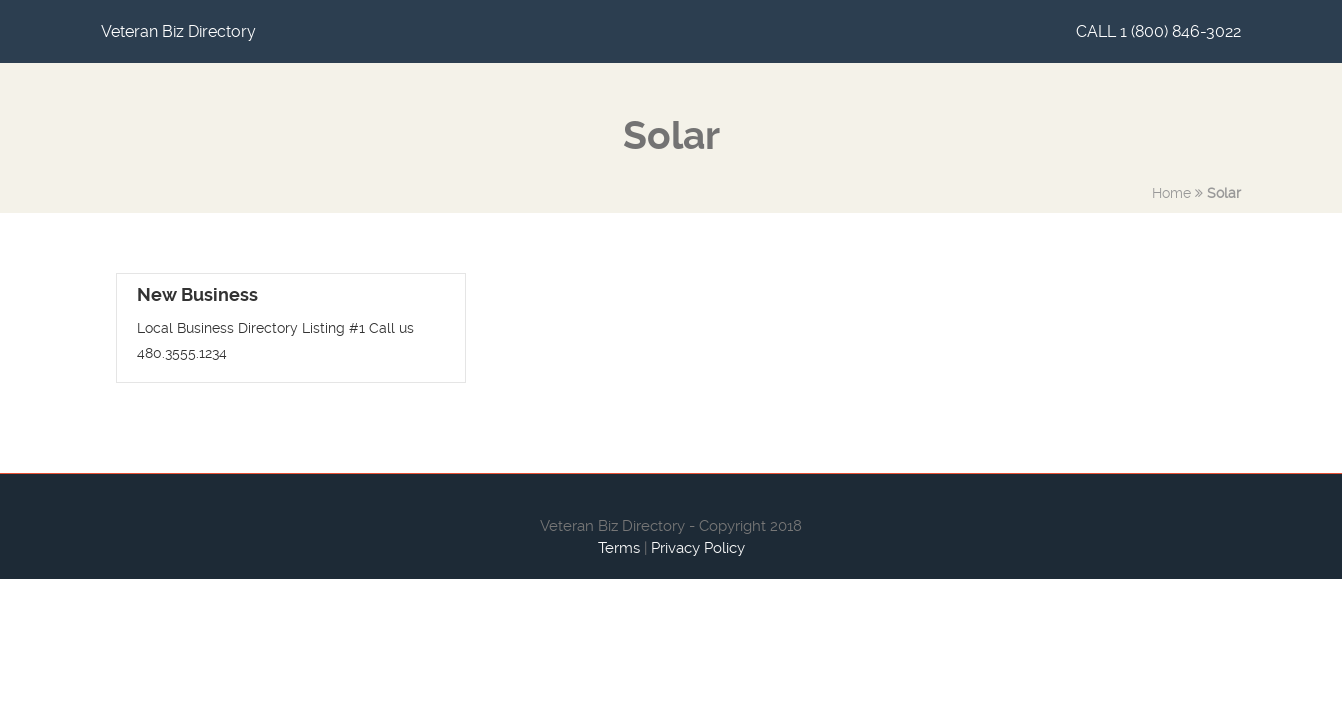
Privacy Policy (698, 548)
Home (1171, 193)
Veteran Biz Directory (178, 31)
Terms (619, 548)
